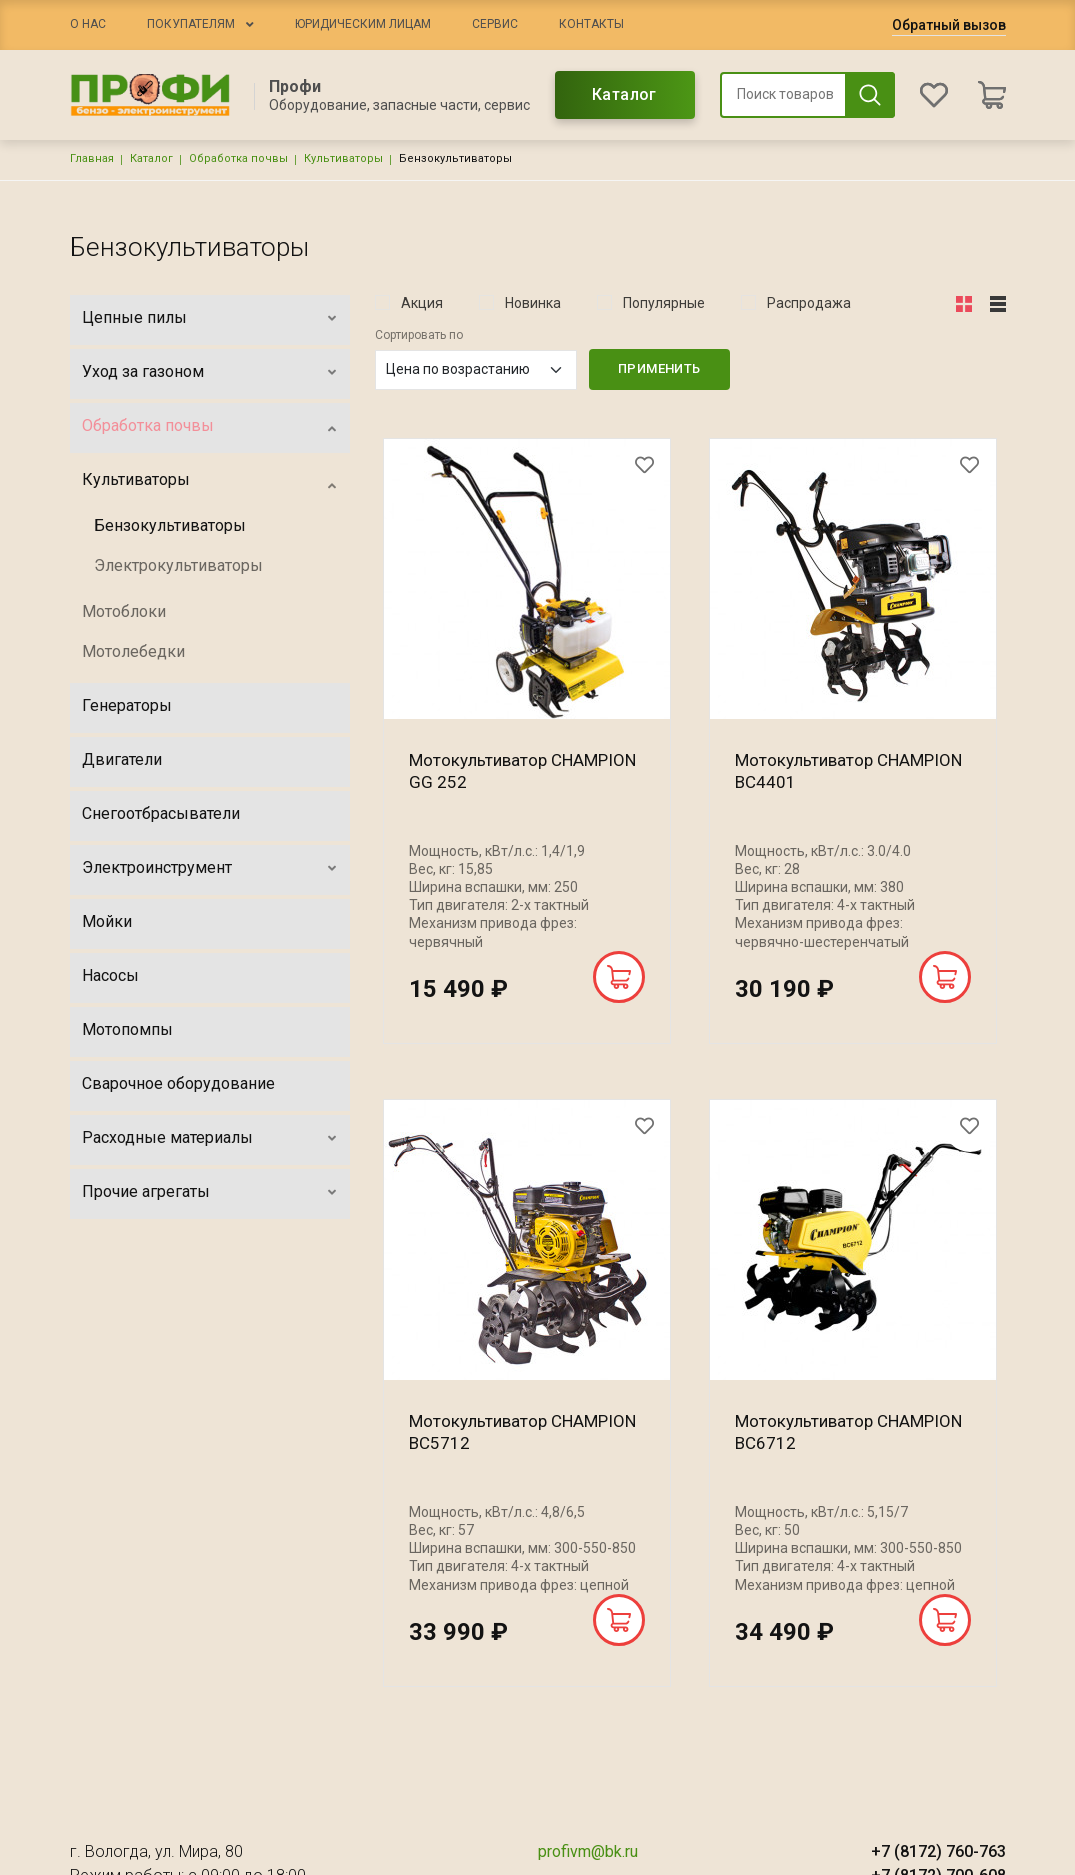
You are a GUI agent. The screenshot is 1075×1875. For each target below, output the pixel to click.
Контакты (591, 24)
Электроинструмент (157, 867)
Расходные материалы (167, 1137)
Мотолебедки (133, 651)
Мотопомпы (127, 1029)
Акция (422, 303)
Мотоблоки (124, 611)
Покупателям (191, 24)
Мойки (107, 921)
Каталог (624, 94)
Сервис (495, 24)
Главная (92, 158)
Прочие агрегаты (146, 1191)
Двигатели (122, 759)
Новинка (533, 303)
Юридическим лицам (363, 24)
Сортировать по (419, 335)
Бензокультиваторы (170, 525)
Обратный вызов (949, 25)
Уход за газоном (143, 371)
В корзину (619, 977)
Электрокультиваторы (178, 565)
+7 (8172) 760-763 (938, 1851)
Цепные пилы (134, 317)
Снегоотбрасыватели (161, 813)
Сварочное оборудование (178, 1083)
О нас (88, 24)
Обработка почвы (238, 158)
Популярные (664, 303)
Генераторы (127, 705)
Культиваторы (343, 158)
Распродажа (809, 303)
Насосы (110, 975)
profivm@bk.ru (588, 1851)
